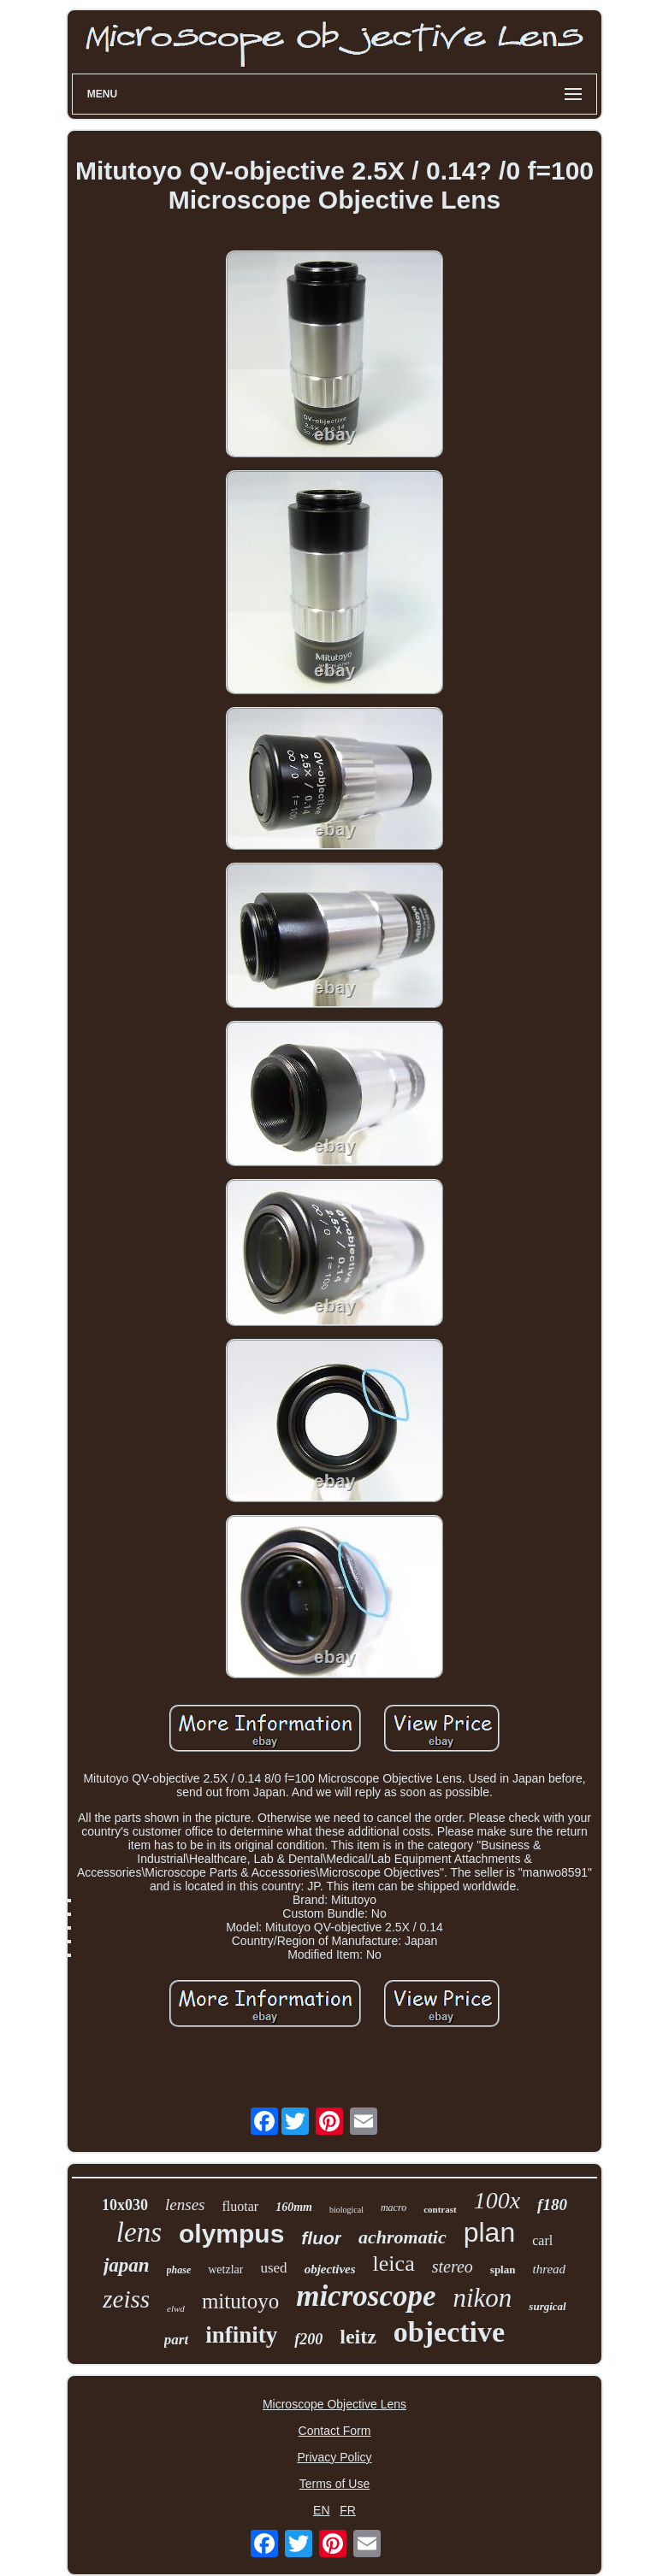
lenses (184, 2204)
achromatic (402, 2237)
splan (503, 2269)
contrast (440, 2209)
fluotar (240, 2206)
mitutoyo (240, 2301)
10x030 (125, 2204)
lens (139, 2232)
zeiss (126, 2299)
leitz (358, 2336)
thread (548, 2269)
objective (449, 2332)
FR (348, 2510)
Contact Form (335, 2430)
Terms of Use (334, 2484)
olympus (231, 2233)
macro (393, 2207)
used (273, 2268)
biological (346, 2209)
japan (127, 2265)
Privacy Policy (334, 2457)
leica (394, 2263)
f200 (308, 2339)
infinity (241, 2335)
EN (321, 2510)
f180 (552, 2204)
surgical (547, 2306)
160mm (293, 2207)
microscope (365, 2296)
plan (490, 2232)
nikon (482, 2298)
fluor (321, 2238)
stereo (452, 2266)
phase (179, 2270)
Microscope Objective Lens (334, 2404)
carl (542, 2240)
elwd (176, 2308)
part (176, 2339)
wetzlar (225, 2269)
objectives (330, 2269)
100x (497, 2200)
